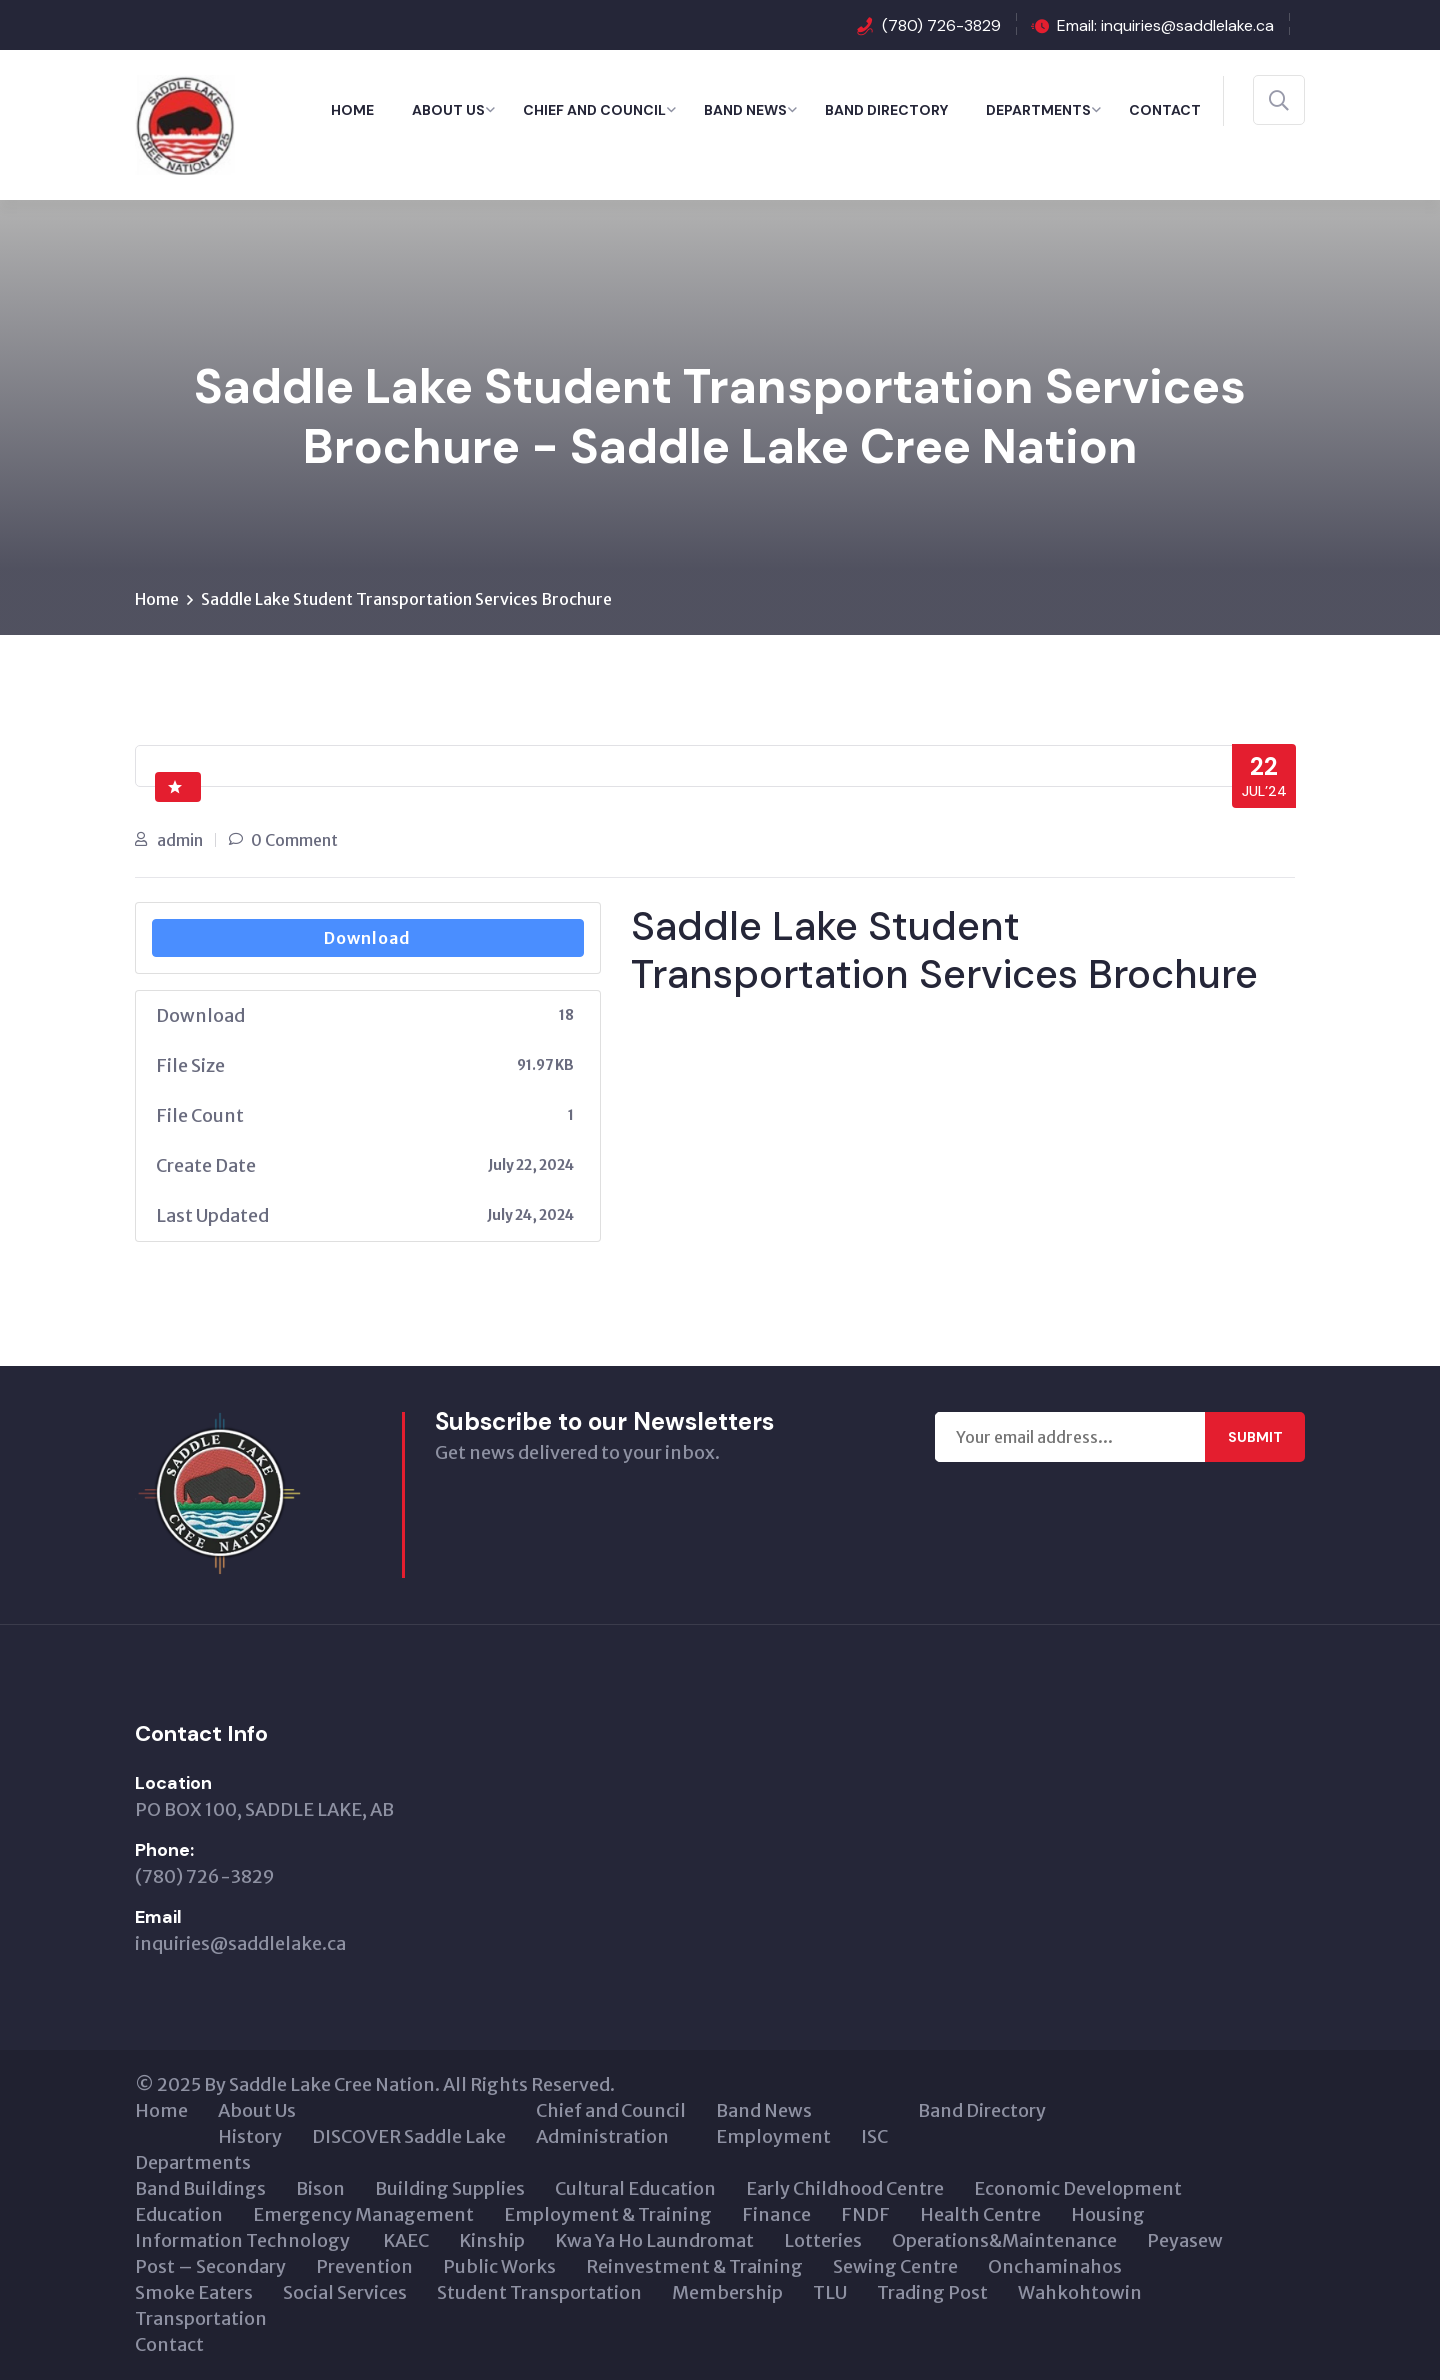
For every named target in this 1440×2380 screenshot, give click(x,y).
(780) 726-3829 (941, 25)
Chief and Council (594, 110)
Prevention (364, 2266)
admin (180, 840)
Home (352, 110)
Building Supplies (450, 2188)
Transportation (201, 2318)
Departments (1038, 110)
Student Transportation (539, 2292)
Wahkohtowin (1080, 2292)
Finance (776, 2214)
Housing (1108, 2214)
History (250, 2136)
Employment (773, 2136)
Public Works (499, 2266)
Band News (745, 110)
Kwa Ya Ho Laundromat (654, 2240)
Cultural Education (635, 2188)
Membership (727, 2292)
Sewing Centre (895, 2266)
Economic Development (1078, 2188)
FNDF (865, 2214)
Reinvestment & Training (694, 2266)
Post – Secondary (210, 2266)
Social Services (345, 2292)
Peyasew (1185, 2240)
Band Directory (886, 110)
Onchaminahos (1055, 2266)
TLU (830, 2292)
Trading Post (932, 2292)
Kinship (492, 2240)
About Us (448, 110)
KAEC (406, 2240)
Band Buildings (200, 2188)
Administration (602, 2136)
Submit (1255, 1437)
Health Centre (980, 2214)
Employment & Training (608, 2214)
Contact (1165, 110)
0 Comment (294, 840)
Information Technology (244, 2240)
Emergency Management (363, 2214)
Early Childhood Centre (845, 2188)
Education (179, 2214)
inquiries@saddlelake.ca (240, 1943)
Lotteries (823, 2240)
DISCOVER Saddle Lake (409, 2136)
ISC (874, 2136)
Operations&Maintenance (1004, 2240)
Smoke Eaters (194, 2292)
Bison (320, 2188)
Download (367, 938)
